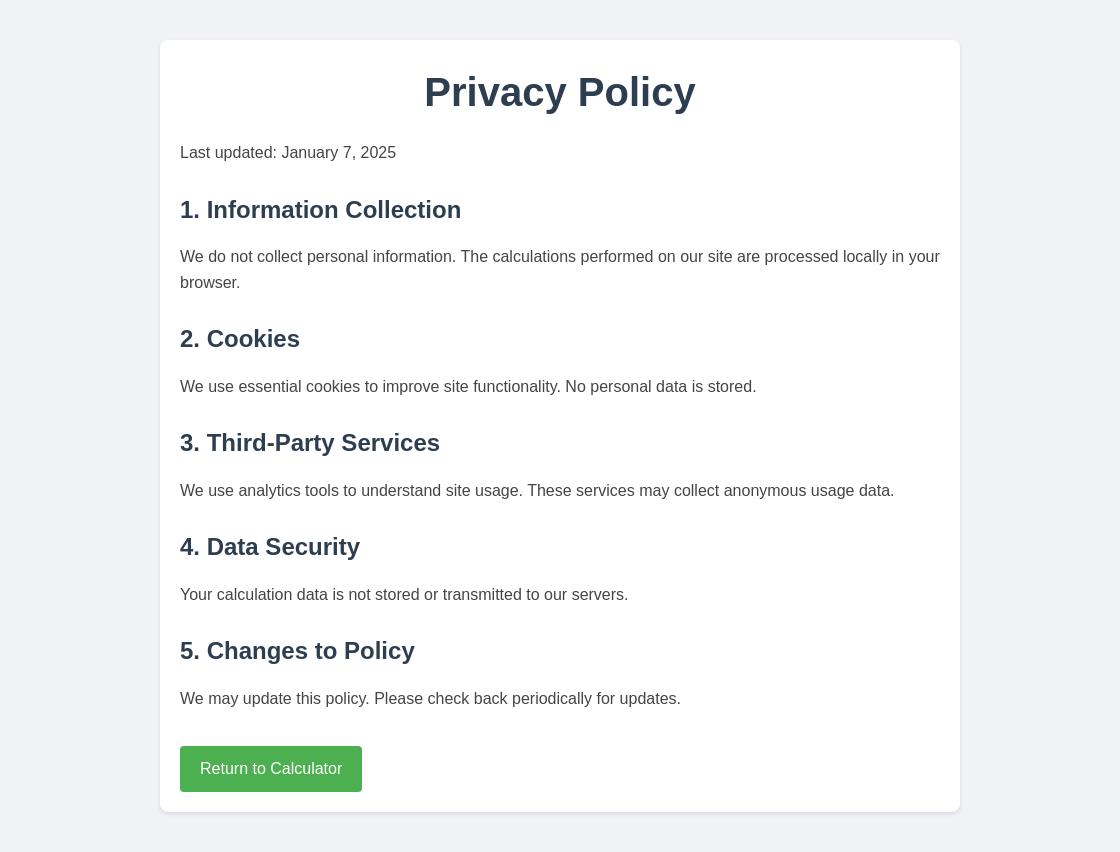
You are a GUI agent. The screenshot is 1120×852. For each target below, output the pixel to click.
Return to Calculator (271, 768)
